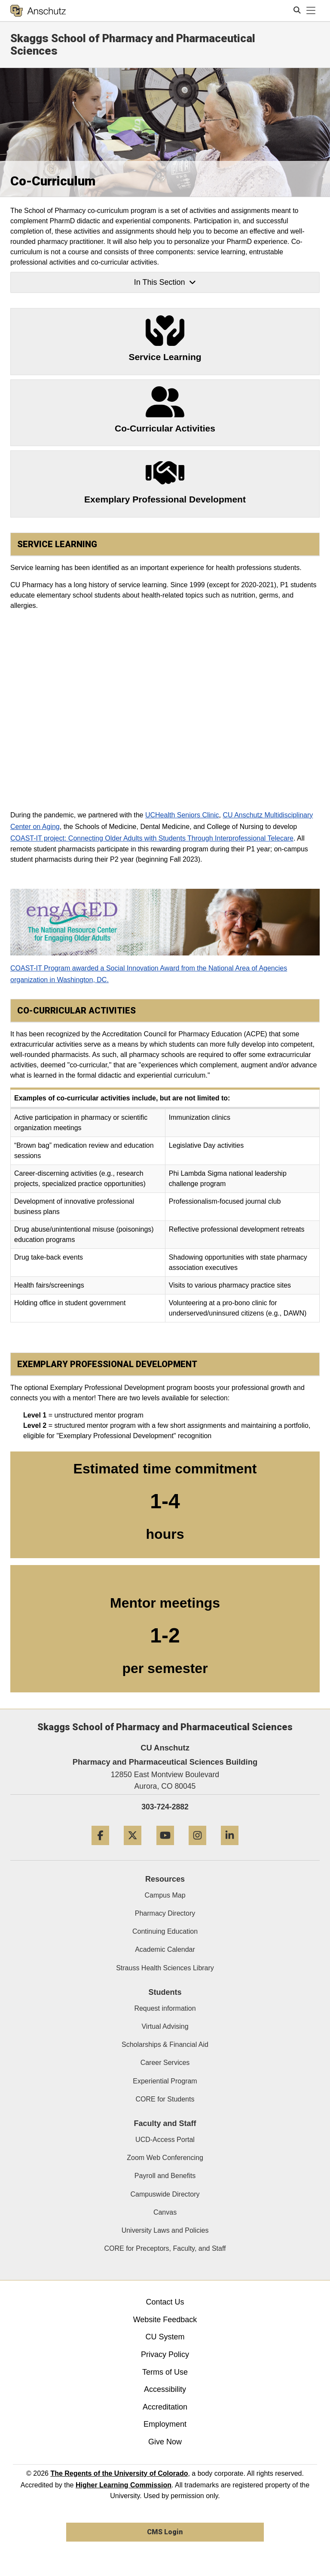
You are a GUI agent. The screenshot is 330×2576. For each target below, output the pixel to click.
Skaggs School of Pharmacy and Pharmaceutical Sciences (132, 44)
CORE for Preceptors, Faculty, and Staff (165, 2248)
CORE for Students (165, 2099)
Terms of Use (165, 2372)
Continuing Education (165, 1931)
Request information (165, 2008)
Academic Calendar (165, 1949)
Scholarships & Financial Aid (165, 2044)
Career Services (165, 2062)
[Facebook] (100, 1848)
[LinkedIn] (229, 1848)
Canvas (165, 2212)
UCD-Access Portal (165, 2139)
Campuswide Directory (165, 2194)
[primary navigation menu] (311, 10)
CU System (164, 2337)
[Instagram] (197, 1848)
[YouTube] (165, 1848)
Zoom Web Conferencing (165, 2157)
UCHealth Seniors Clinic (182, 815)
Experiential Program (165, 2081)
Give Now (165, 2441)
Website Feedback (165, 2319)
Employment (165, 2424)
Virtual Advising (164, 2026)
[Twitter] (132, 1848)
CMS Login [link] (165, 2532)
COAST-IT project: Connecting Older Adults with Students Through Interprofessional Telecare (151, 838)
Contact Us (165, 2302)
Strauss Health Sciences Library (165, 1968)
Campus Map (164, 1895)
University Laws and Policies (165, 2230)
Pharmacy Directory (165, 1913)
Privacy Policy (165, 2354)
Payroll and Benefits (165, 2175)
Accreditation (165, 2407)
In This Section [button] (165, 282)
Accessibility (165, 2389)
